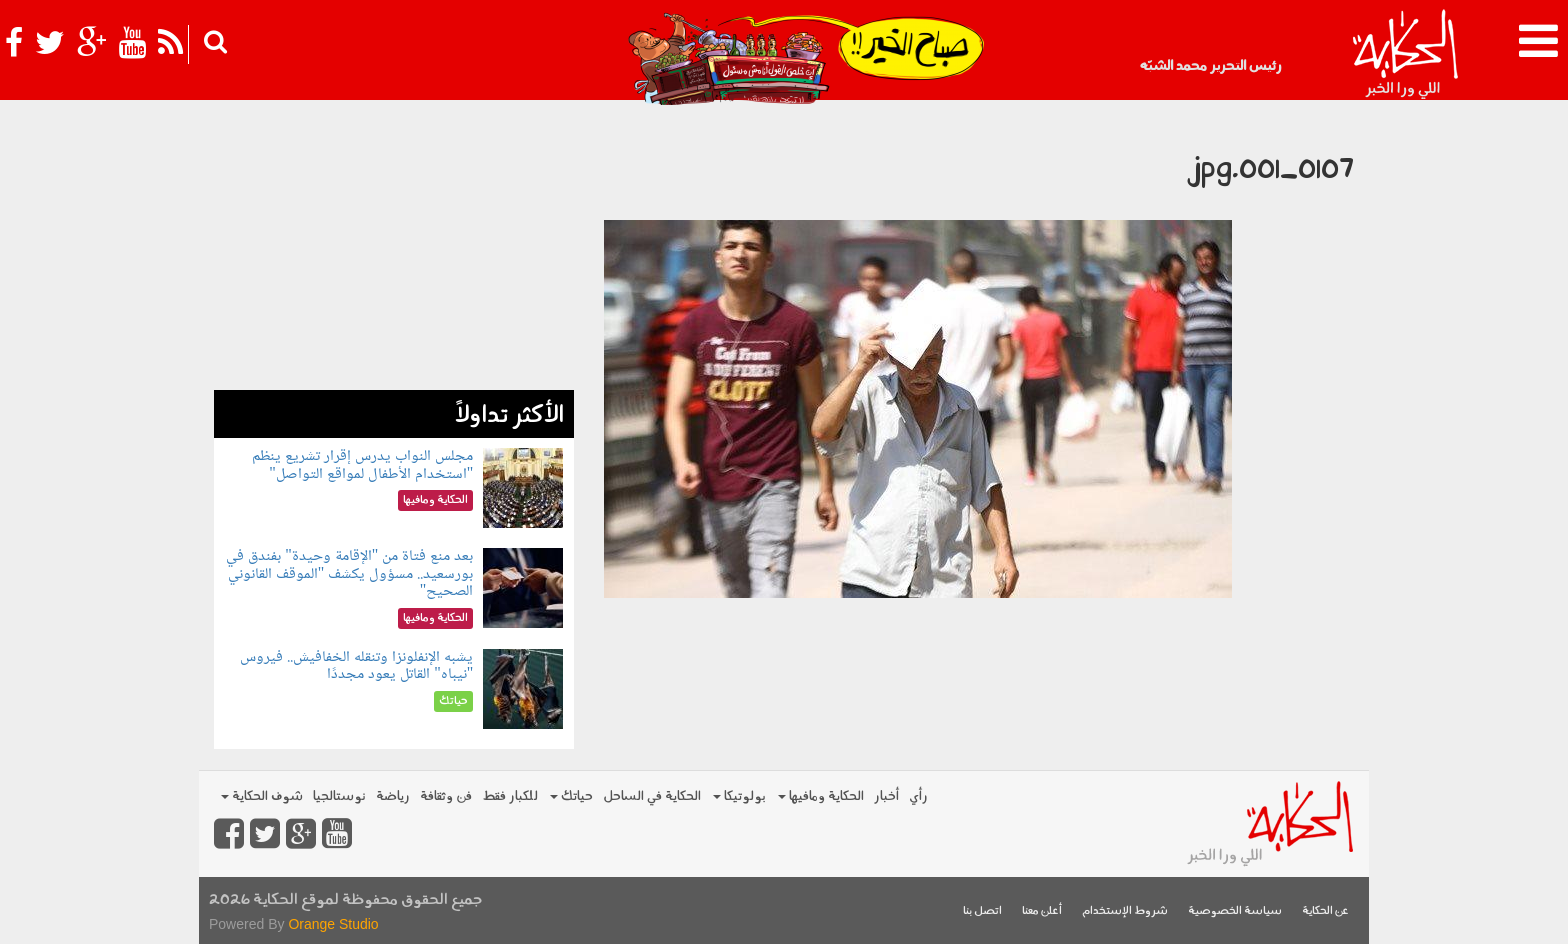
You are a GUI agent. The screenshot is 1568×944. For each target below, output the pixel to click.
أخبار (886, 796)
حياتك (571, 796)
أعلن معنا (1042, 911)
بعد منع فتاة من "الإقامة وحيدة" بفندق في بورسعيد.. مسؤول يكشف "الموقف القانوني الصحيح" (349, 574)
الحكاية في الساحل (652, 796)
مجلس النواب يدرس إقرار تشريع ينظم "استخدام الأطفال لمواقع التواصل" (362, 465)
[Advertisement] (394, 250)
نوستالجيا (339, 796)
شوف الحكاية (262, 796)
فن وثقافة (446, 796)
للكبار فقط (510, 796)
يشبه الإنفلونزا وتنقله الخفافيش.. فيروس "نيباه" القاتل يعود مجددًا (356, 666)
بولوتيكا (739, 796)
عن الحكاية (1325, 911)
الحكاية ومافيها (821, 796)
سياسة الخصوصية (1235, 911)
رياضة (393, 796)
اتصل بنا (982, 911)
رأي (918, 796)
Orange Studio (333, 924)
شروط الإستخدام (1125, 911)
